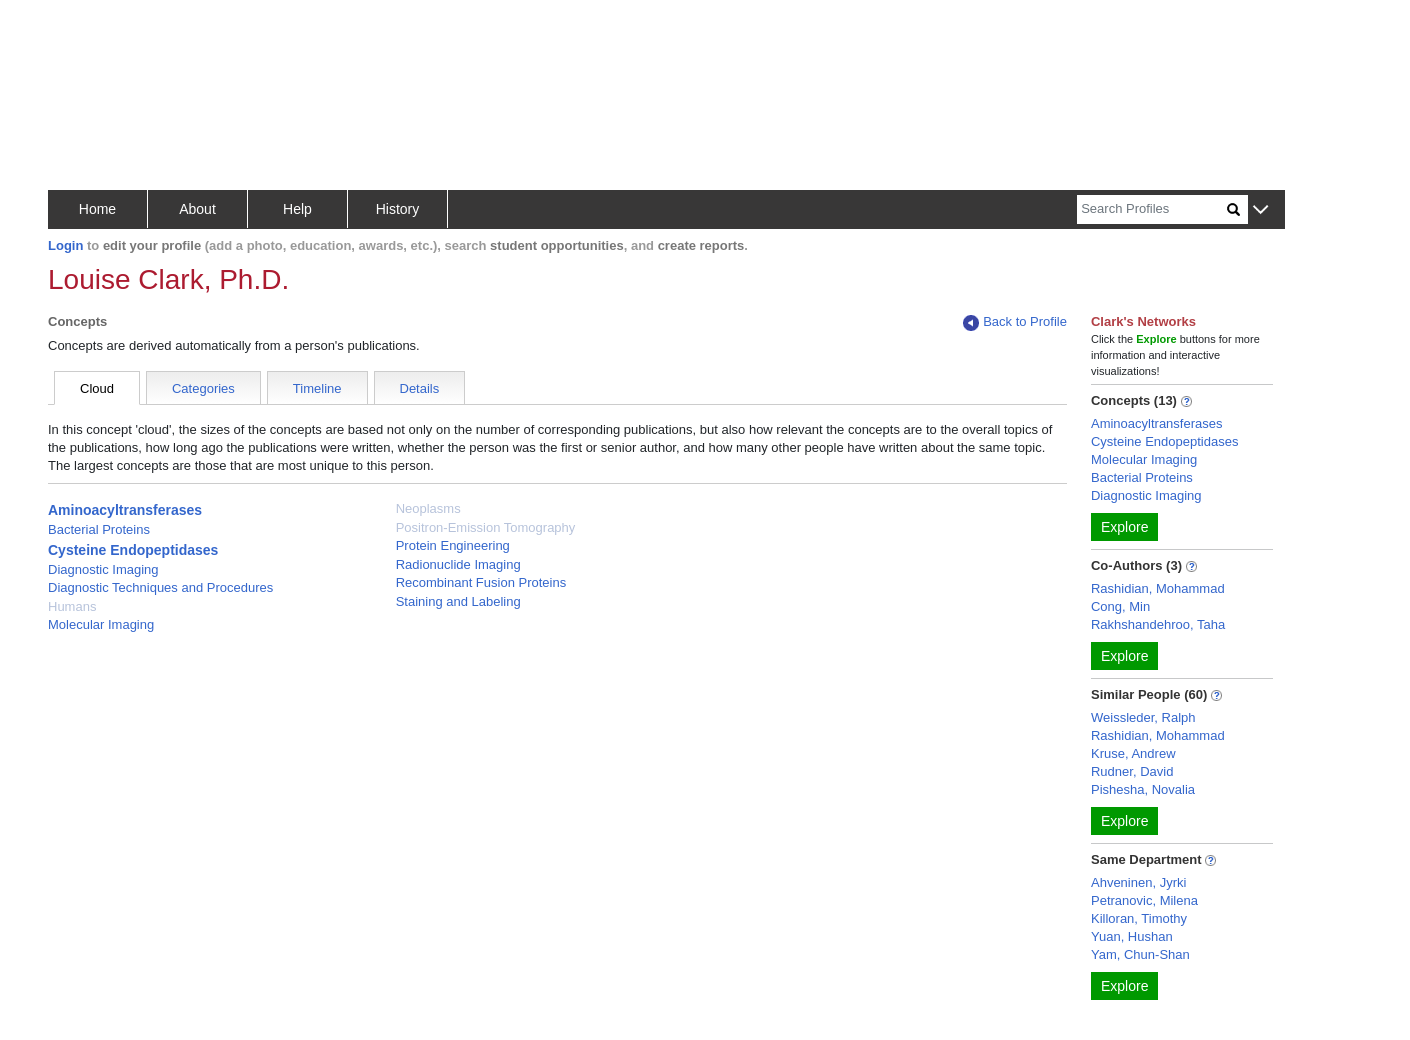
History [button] (398, 209)
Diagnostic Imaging (103, 569)
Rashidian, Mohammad (1158, 588)
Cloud (97, 388)
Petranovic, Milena (1144, 900)
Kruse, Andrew (1133, 753)
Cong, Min (1120, 606)
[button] (1260, 210)
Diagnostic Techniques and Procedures (160, 587)
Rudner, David (1132, 771)
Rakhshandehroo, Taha (1158, 624)
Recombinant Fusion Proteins (481, 582)
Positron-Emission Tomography (486, 527)
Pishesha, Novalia (1143, 789)
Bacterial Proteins (99, 529)
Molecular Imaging (101, 624)
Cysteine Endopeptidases (133, 550)
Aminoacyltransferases (125, 510)
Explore (1124, 527)
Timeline (317, 388)
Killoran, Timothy (1139, 918)
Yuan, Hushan (1132, 936)
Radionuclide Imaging (458, 564)
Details (420, 388)
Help (297, 209)
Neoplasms (428, 508)
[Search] (1152, 209)
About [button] (197, 209)
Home (97, 209)
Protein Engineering (453, 545)
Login (65, 245)
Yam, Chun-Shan (1140, 954)
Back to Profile (1015, 322)
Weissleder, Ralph (1143, 717)
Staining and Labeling (458, 601)
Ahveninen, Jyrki (1138, 882)
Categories (203, 388)
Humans (72, 606)
